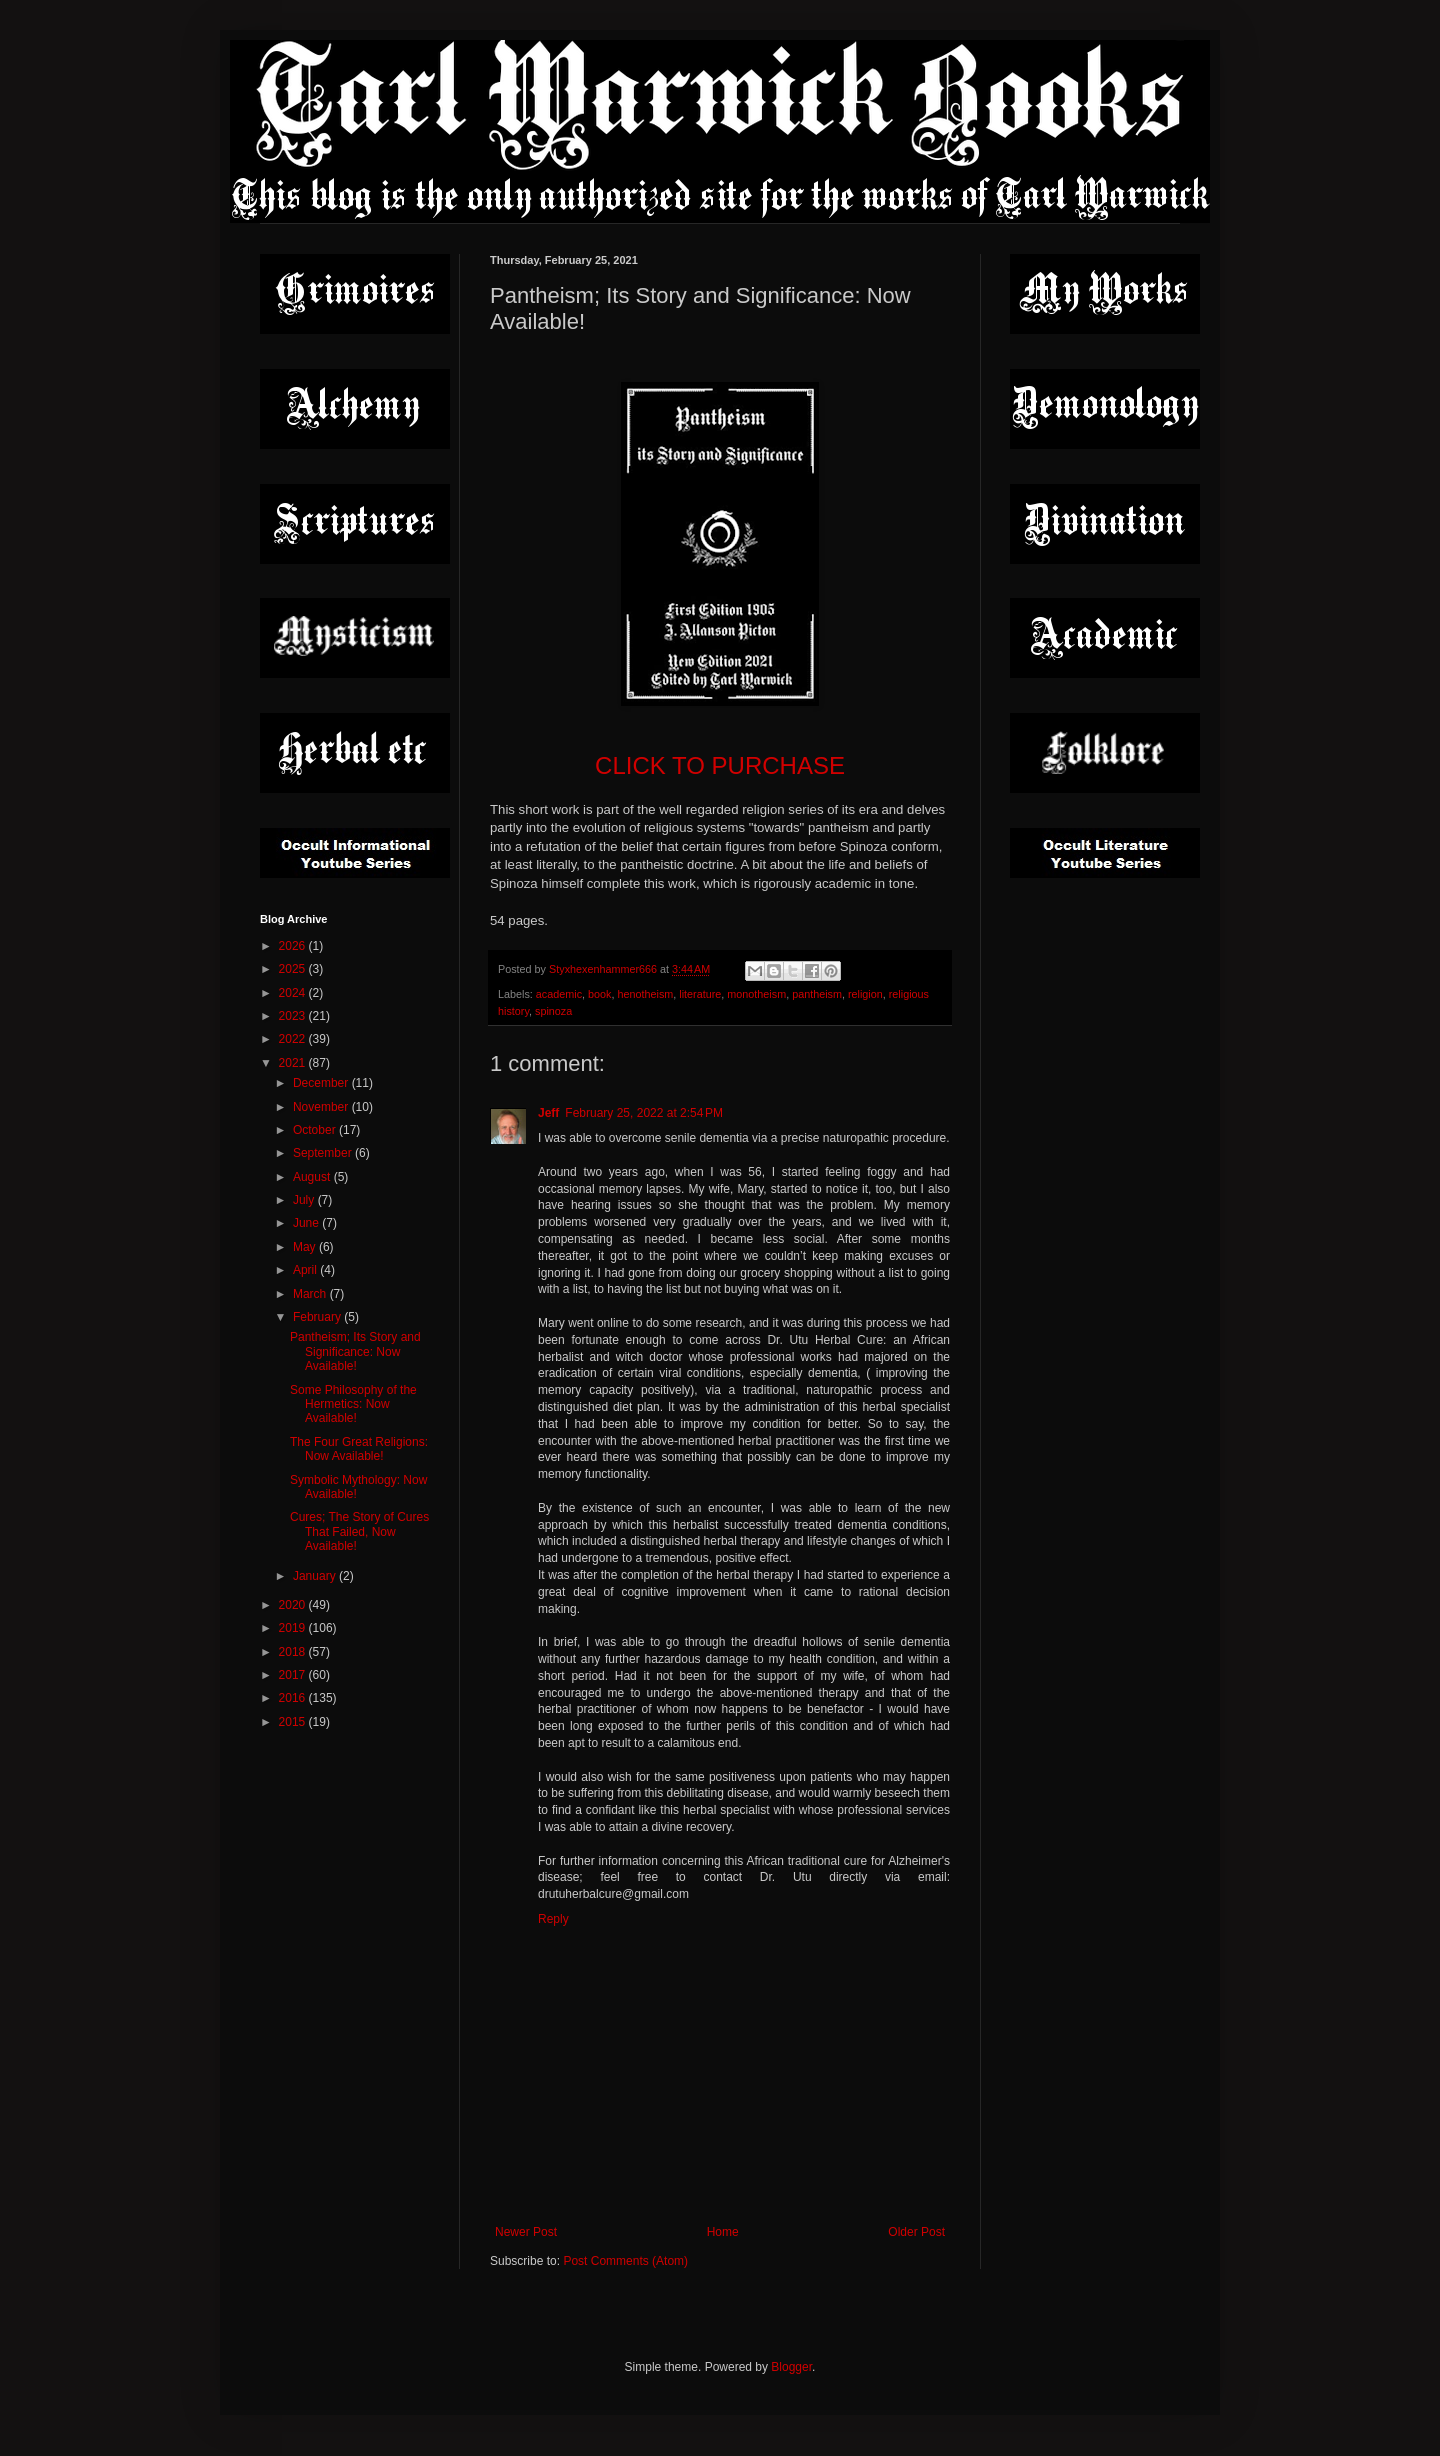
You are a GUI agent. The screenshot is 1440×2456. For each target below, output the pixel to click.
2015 (294, 1722)
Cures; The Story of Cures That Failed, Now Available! (359, 1531)
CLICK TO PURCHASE (720, 765)
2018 (294, 1652)
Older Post (916, 2232)
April (306, 1270)
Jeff (548, 1113)
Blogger (791, 2367)
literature (700, 994)
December (322, 1083)
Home (723, 2232)
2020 (294, 1605)
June (307, 1223)
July (305, 1200)
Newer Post (526, 2232)
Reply (553, 1919)
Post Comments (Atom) (625, 2261)
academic (559, 994)
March (311, 1294)
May (306, 1247)
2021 (294, 1063)
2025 (294, 969)
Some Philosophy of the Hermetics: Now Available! (353, 1404)
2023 (294, 1016)
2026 (294, 946)
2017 (294, 1675)
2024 (294, 993)
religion (865, 994)
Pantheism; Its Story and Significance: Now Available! (355, 1351)
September (324, 1153)
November (322, 1107)
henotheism (645, 994)
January (316, 1576)
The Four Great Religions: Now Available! (359, 1449)
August (313, 1177)
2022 (294, 1039)
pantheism (817, 994)
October (316, 1130)
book (599, 994)
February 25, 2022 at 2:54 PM (644, 1113)
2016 (294, 1698)
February (318, 1317)
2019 (294, 1628)
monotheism (756, 994)
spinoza (553, 1011)
